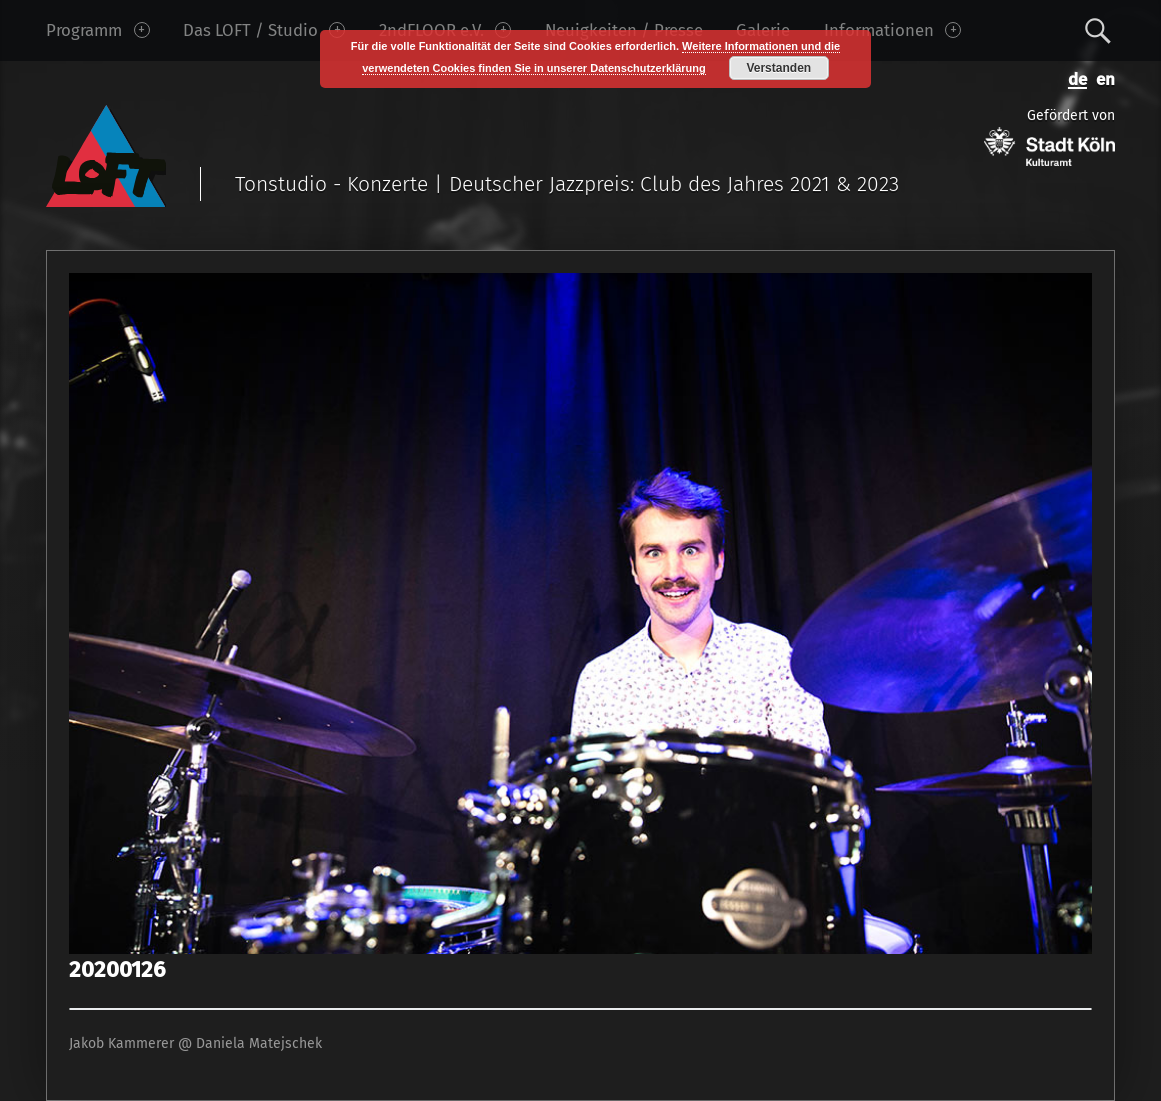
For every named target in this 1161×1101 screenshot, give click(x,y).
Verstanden (778, 68)
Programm (97, 30)
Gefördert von (1049, 136)
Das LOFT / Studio (264, 30)
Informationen (892, 30)
